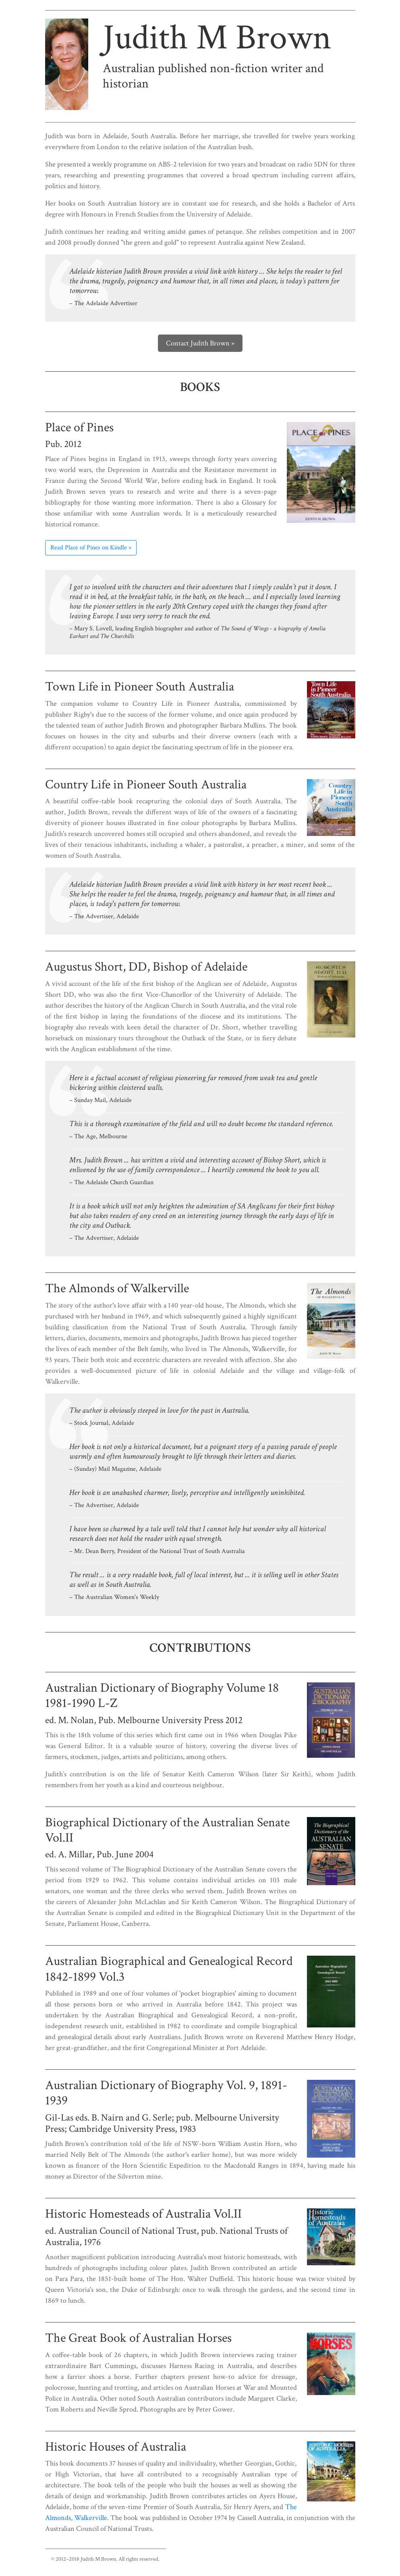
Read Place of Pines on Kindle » (90, 547)
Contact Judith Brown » (200, 343)
